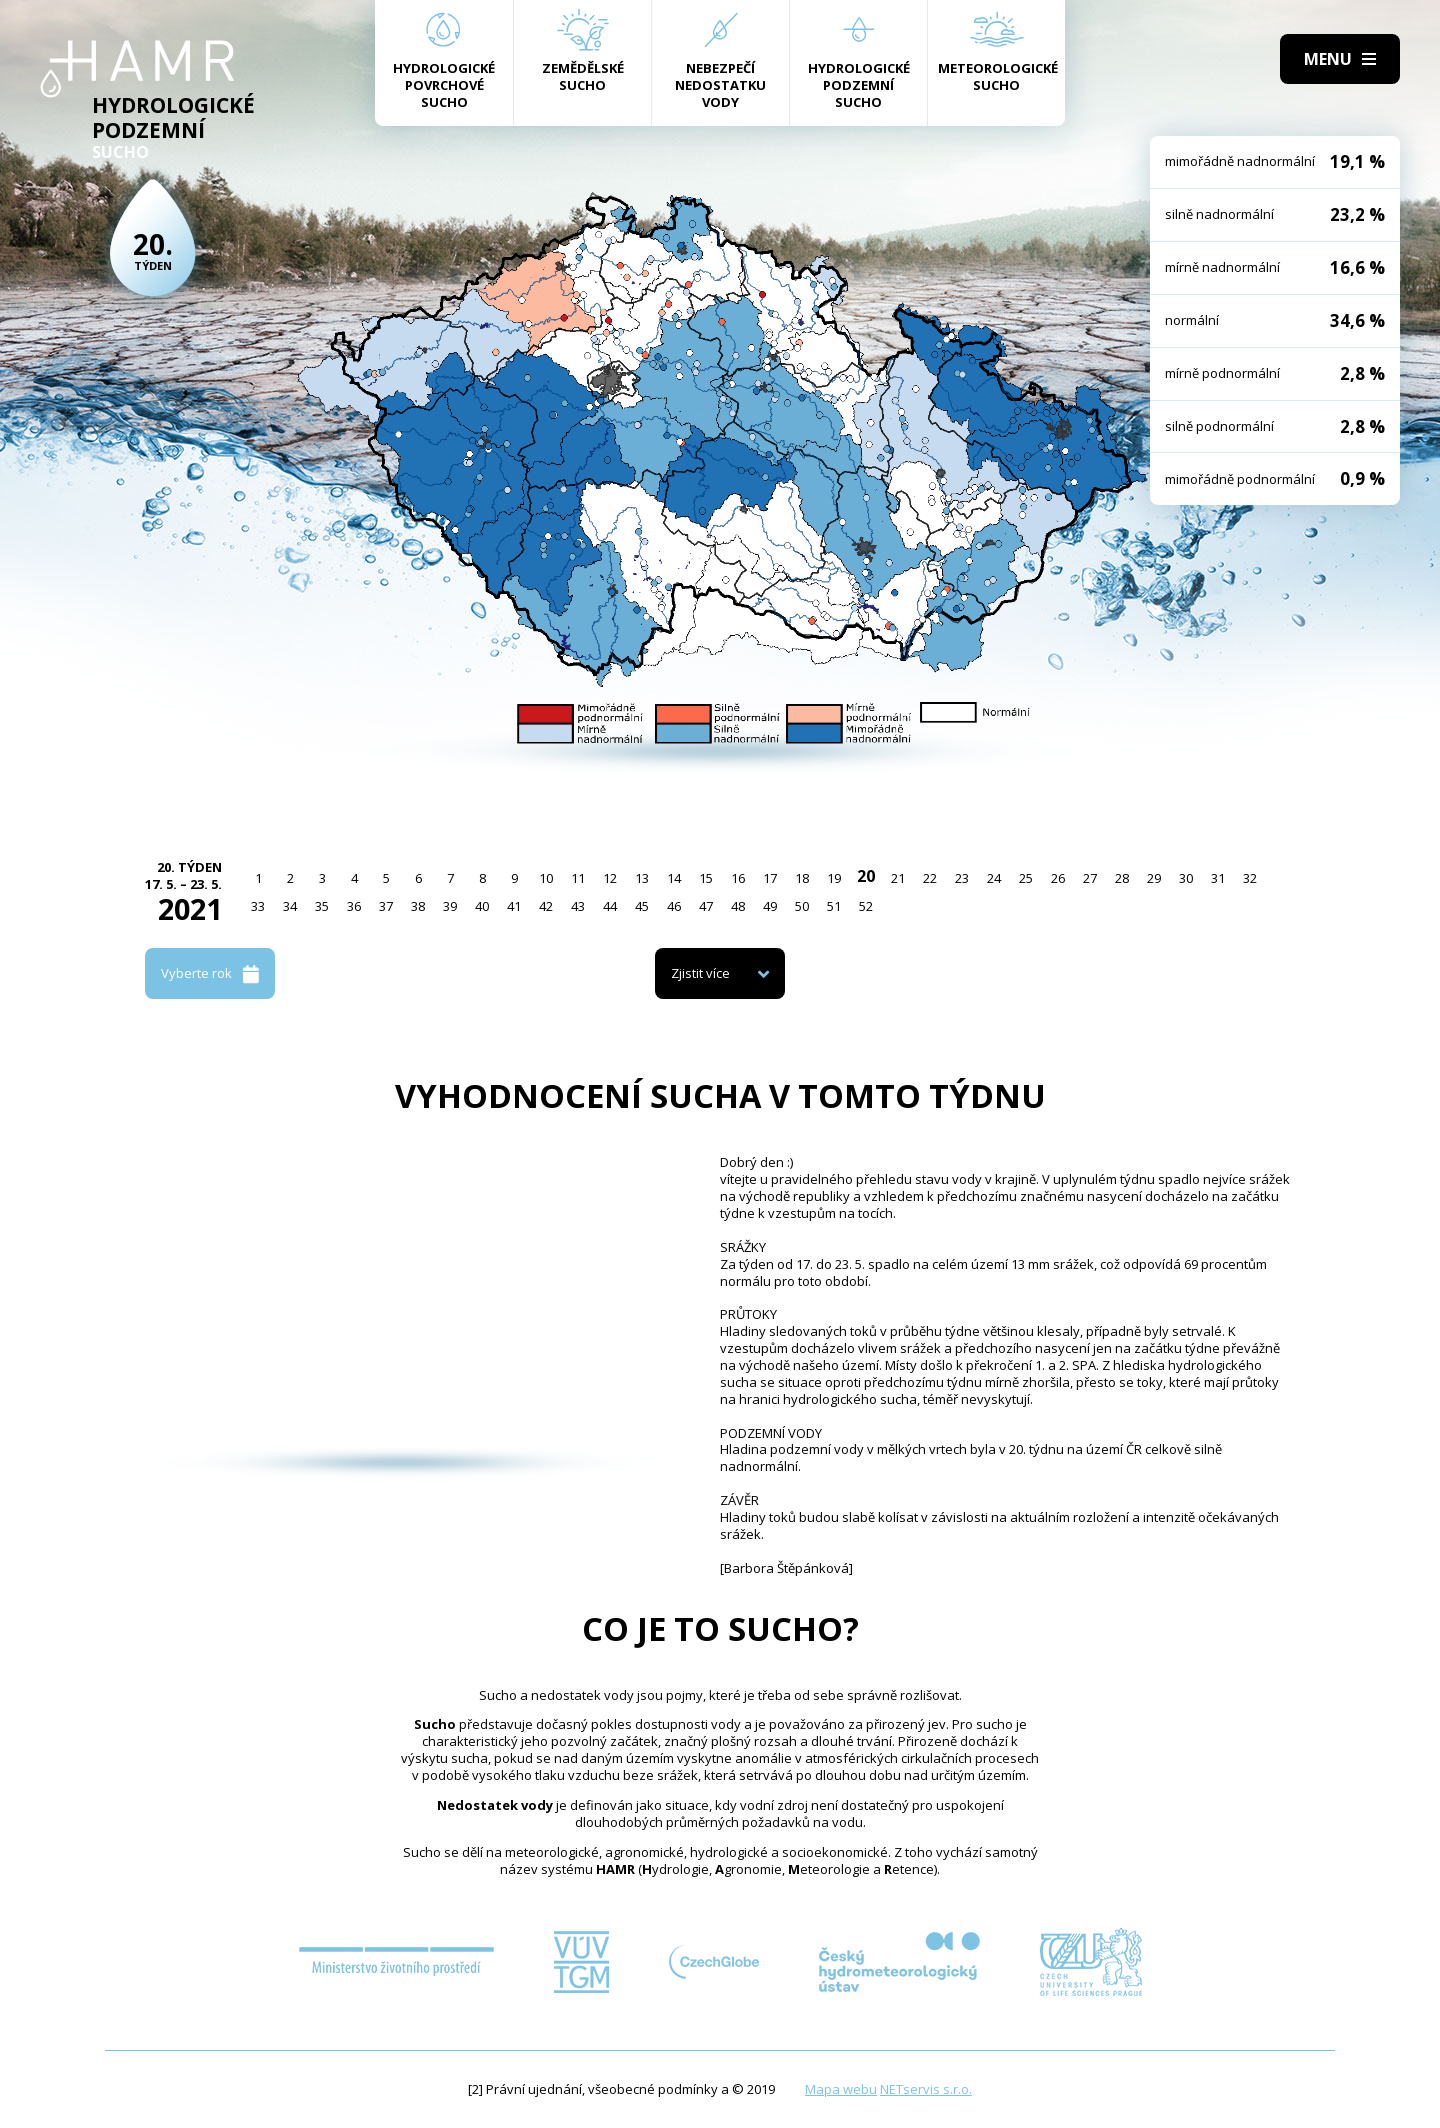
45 (642, 906)
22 (930, 878)
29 (1154, 878)
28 (1122, 878)
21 (898, 878)
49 (770, 906)
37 (386, 906)
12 (610, 878)
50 (802, 906)
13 (642, 878)
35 (322, 906)
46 (674, 906)
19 (834, 878)
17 (770, 878)
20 (866, 876)
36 (354, 906)
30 (1186, 878)
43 (578, 906)
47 (706, 906)
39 (450, 906)
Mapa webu (841, 2089)
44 (610, 906)
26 (1058, 878)
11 (578, 878)
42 (546, 906)
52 (866, 906)
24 (994, 878)
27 (1090, 878)
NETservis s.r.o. (926, 2089)
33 (258, 906)
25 (1026, 878)
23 (962, 878)
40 (482, 906)
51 (834, 906)
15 (706, 878)
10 (546, 878)
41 (514, 906)
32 (1250, 878)
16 (738, 878)
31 (1218, 878)
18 (802, 878)
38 (418, 906)
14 (674, 878)
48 (738, 906)
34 (290, 906)
